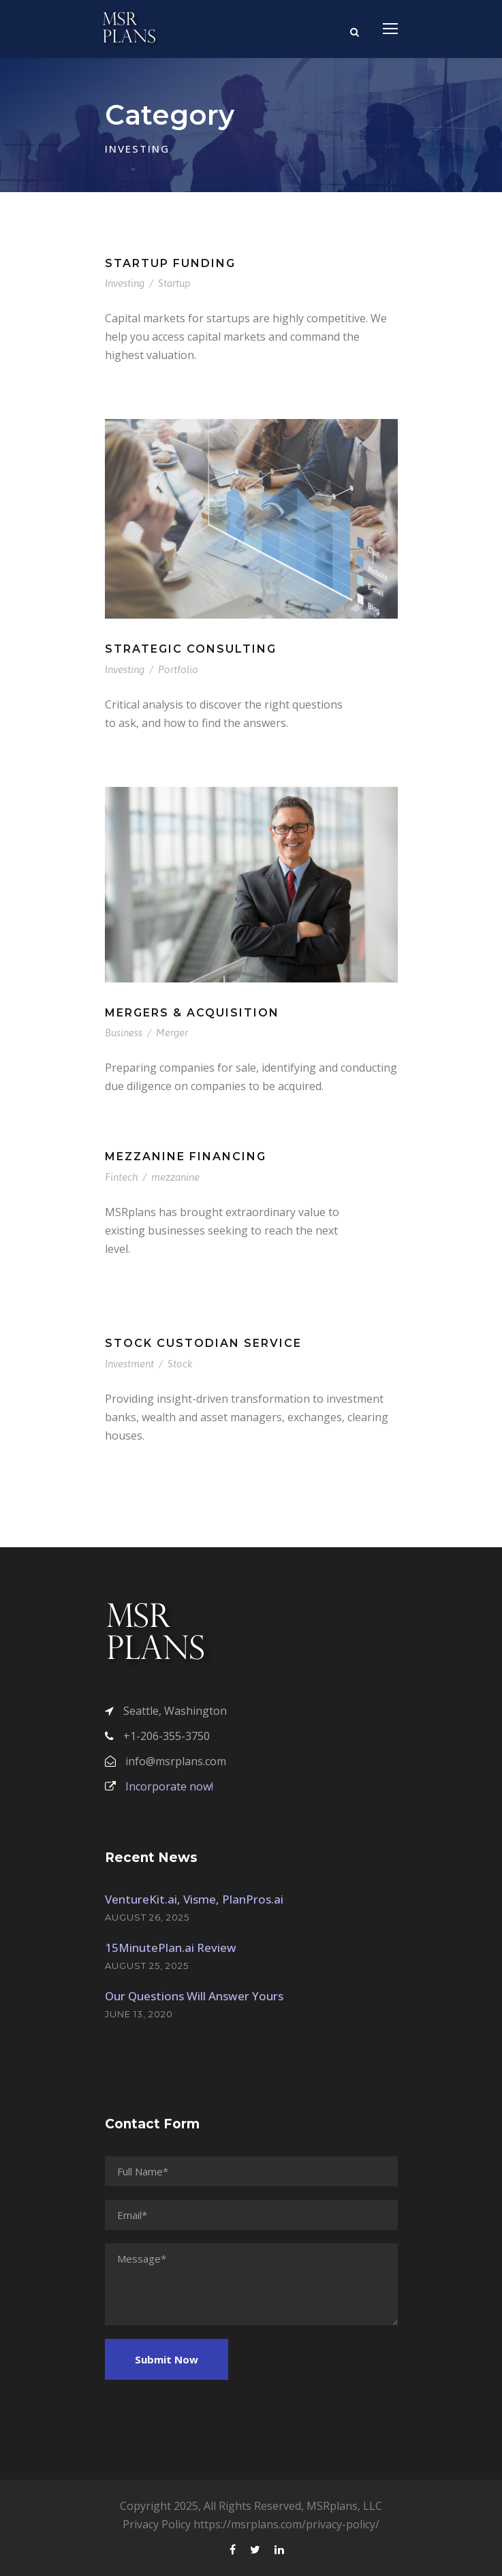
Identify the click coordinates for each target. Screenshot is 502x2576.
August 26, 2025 (147, 1917)
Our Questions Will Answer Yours (194, 1996)
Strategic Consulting (191, 648)
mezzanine (175, 1177)
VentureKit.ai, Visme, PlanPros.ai (194, 1899)
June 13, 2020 (139, 2013)
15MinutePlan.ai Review (170, 1947)
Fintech (121, 1177)
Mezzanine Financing (185, 1156)
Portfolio (178, 669)
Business (123, 1032)
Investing (124, 283)
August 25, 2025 (147, 1965)
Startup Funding (170, 263)
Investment (129, 1363)
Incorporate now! (159, 1786)
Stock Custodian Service (203, 1343)
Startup (174, 283)
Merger (172, 1032)
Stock (180, 1363)
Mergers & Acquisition (192, 1012)
